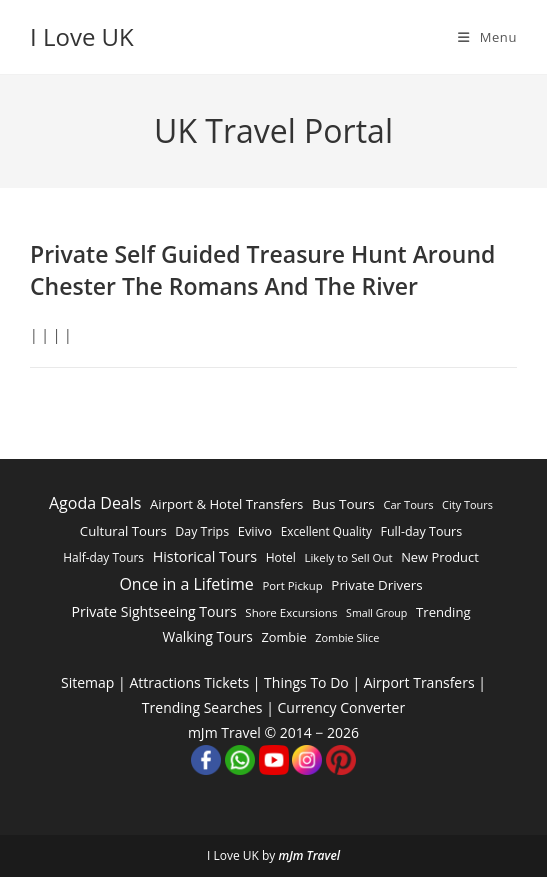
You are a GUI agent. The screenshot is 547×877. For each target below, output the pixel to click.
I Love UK (82, 36)
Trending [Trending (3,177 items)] (443, 612)
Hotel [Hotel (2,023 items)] (281, 557)
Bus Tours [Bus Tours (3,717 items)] (343, 504)
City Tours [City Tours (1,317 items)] (467, 504)
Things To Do (306, 682)
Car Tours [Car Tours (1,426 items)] (408, 504)
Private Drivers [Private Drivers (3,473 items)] (376, 585)
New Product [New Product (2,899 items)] (440, 557)
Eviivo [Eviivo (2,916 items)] (255, 531)
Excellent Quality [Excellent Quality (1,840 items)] (326, 531)
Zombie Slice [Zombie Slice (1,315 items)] (347, 637)
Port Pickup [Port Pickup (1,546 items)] (292, 585)
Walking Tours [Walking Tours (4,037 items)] (207, 636)
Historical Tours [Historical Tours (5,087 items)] (205, 556)
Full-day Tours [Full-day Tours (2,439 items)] (421, 531)
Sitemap (87, 682)
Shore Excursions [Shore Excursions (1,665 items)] (291, 612)
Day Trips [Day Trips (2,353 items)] (202, 531)
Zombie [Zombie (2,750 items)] (284, 637)
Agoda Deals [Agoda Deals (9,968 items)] (95, 503)
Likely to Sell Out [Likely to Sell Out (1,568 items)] (348, 557)
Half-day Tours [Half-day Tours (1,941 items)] (103, 557)
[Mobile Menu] (487, 37)
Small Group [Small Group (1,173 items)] (376, 613)
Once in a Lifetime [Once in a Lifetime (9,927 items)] (186, 584)
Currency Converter (342, 707)
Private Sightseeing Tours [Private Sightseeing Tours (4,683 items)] (153, 611)
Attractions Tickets (189, 682)
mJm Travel (309, 855)
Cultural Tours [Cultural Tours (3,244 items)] (123, 531)
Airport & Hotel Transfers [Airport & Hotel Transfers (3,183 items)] (226, 504)
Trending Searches (202, 707)
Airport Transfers (419, 682)
